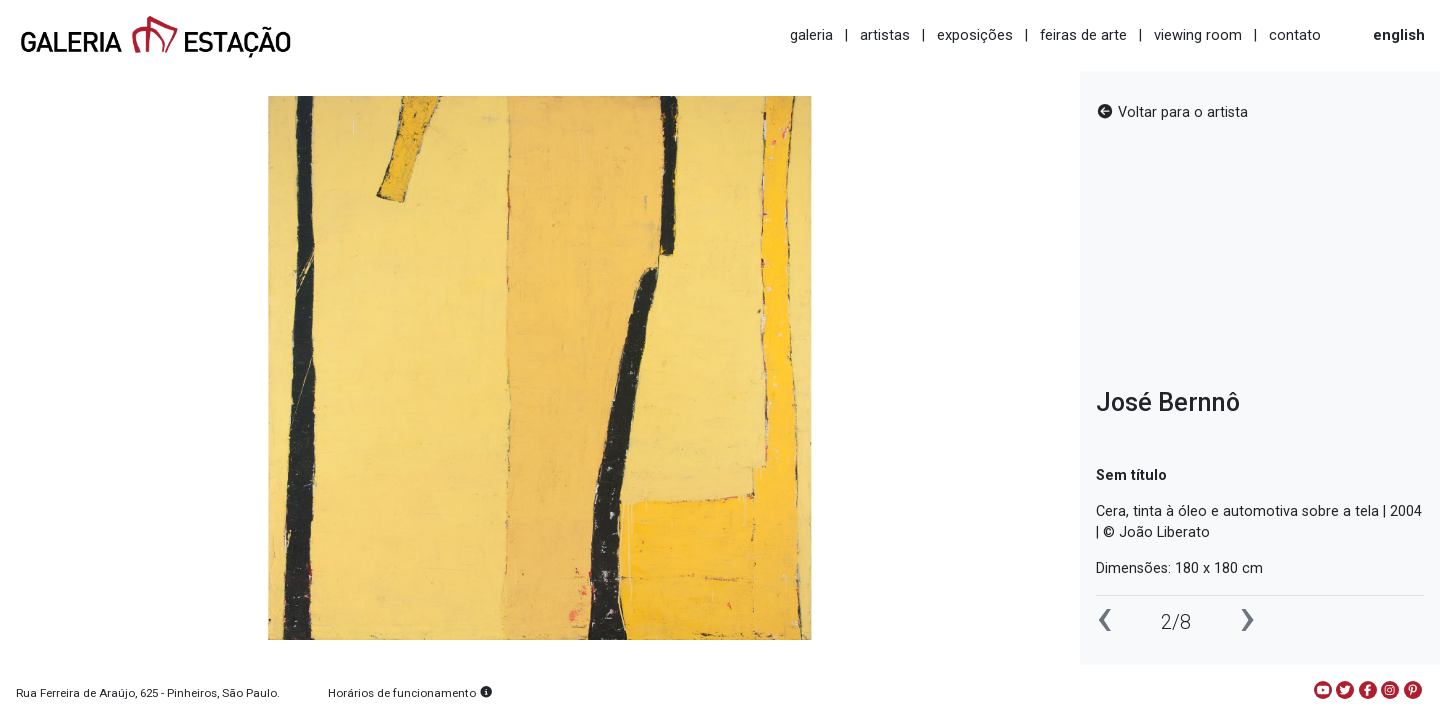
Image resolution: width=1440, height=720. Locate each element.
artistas (885, 35)
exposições (975, 35)
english (1399, 35)
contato (1295, 35)
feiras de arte (1083, 35)
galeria (811, 35)
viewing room (1198, 35)
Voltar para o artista (1172, 112)
